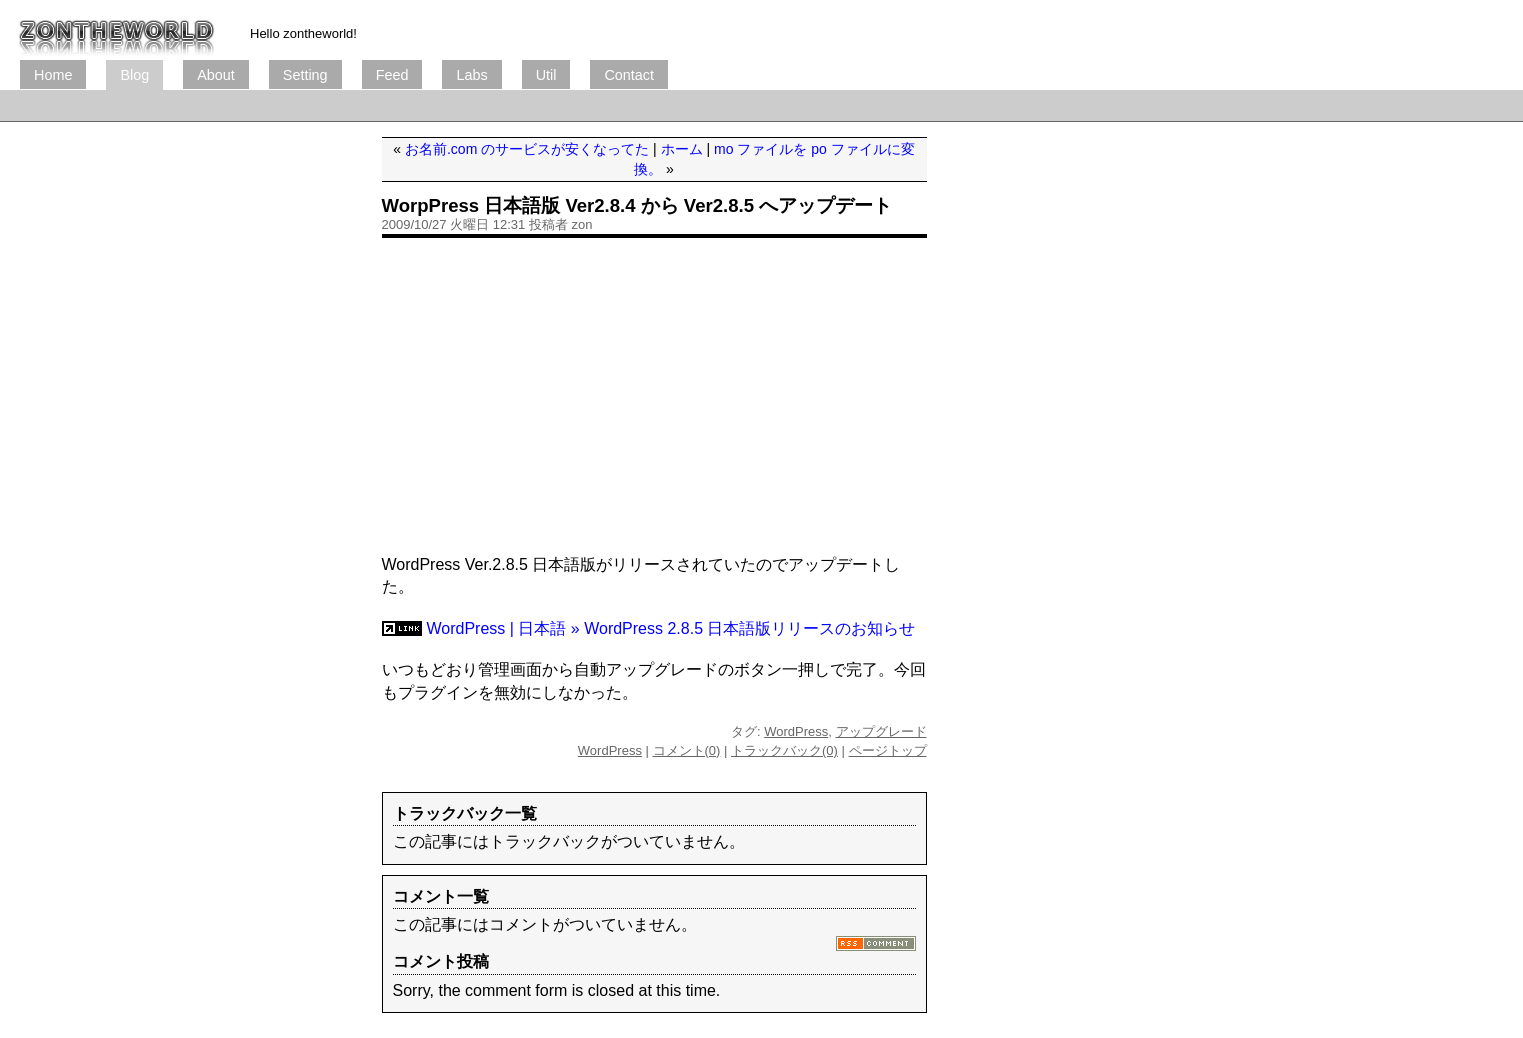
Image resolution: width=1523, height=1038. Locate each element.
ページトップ (888, 750)
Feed (392, 75)
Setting (305, 75)
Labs (471, 75)
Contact (629, 75)
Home (53, 75)
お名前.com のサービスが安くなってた (527, 149)
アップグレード (881, 731)
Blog (134, 75)
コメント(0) (687, 750)
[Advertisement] (384, 105)
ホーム (682, 149)
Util (546, 75)
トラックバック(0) (784, 750)
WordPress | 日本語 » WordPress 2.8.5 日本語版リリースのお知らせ (671, 628)
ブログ (117, 30)
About (216, 75)
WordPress (796, 731)
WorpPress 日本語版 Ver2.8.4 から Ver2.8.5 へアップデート (637, 205)
